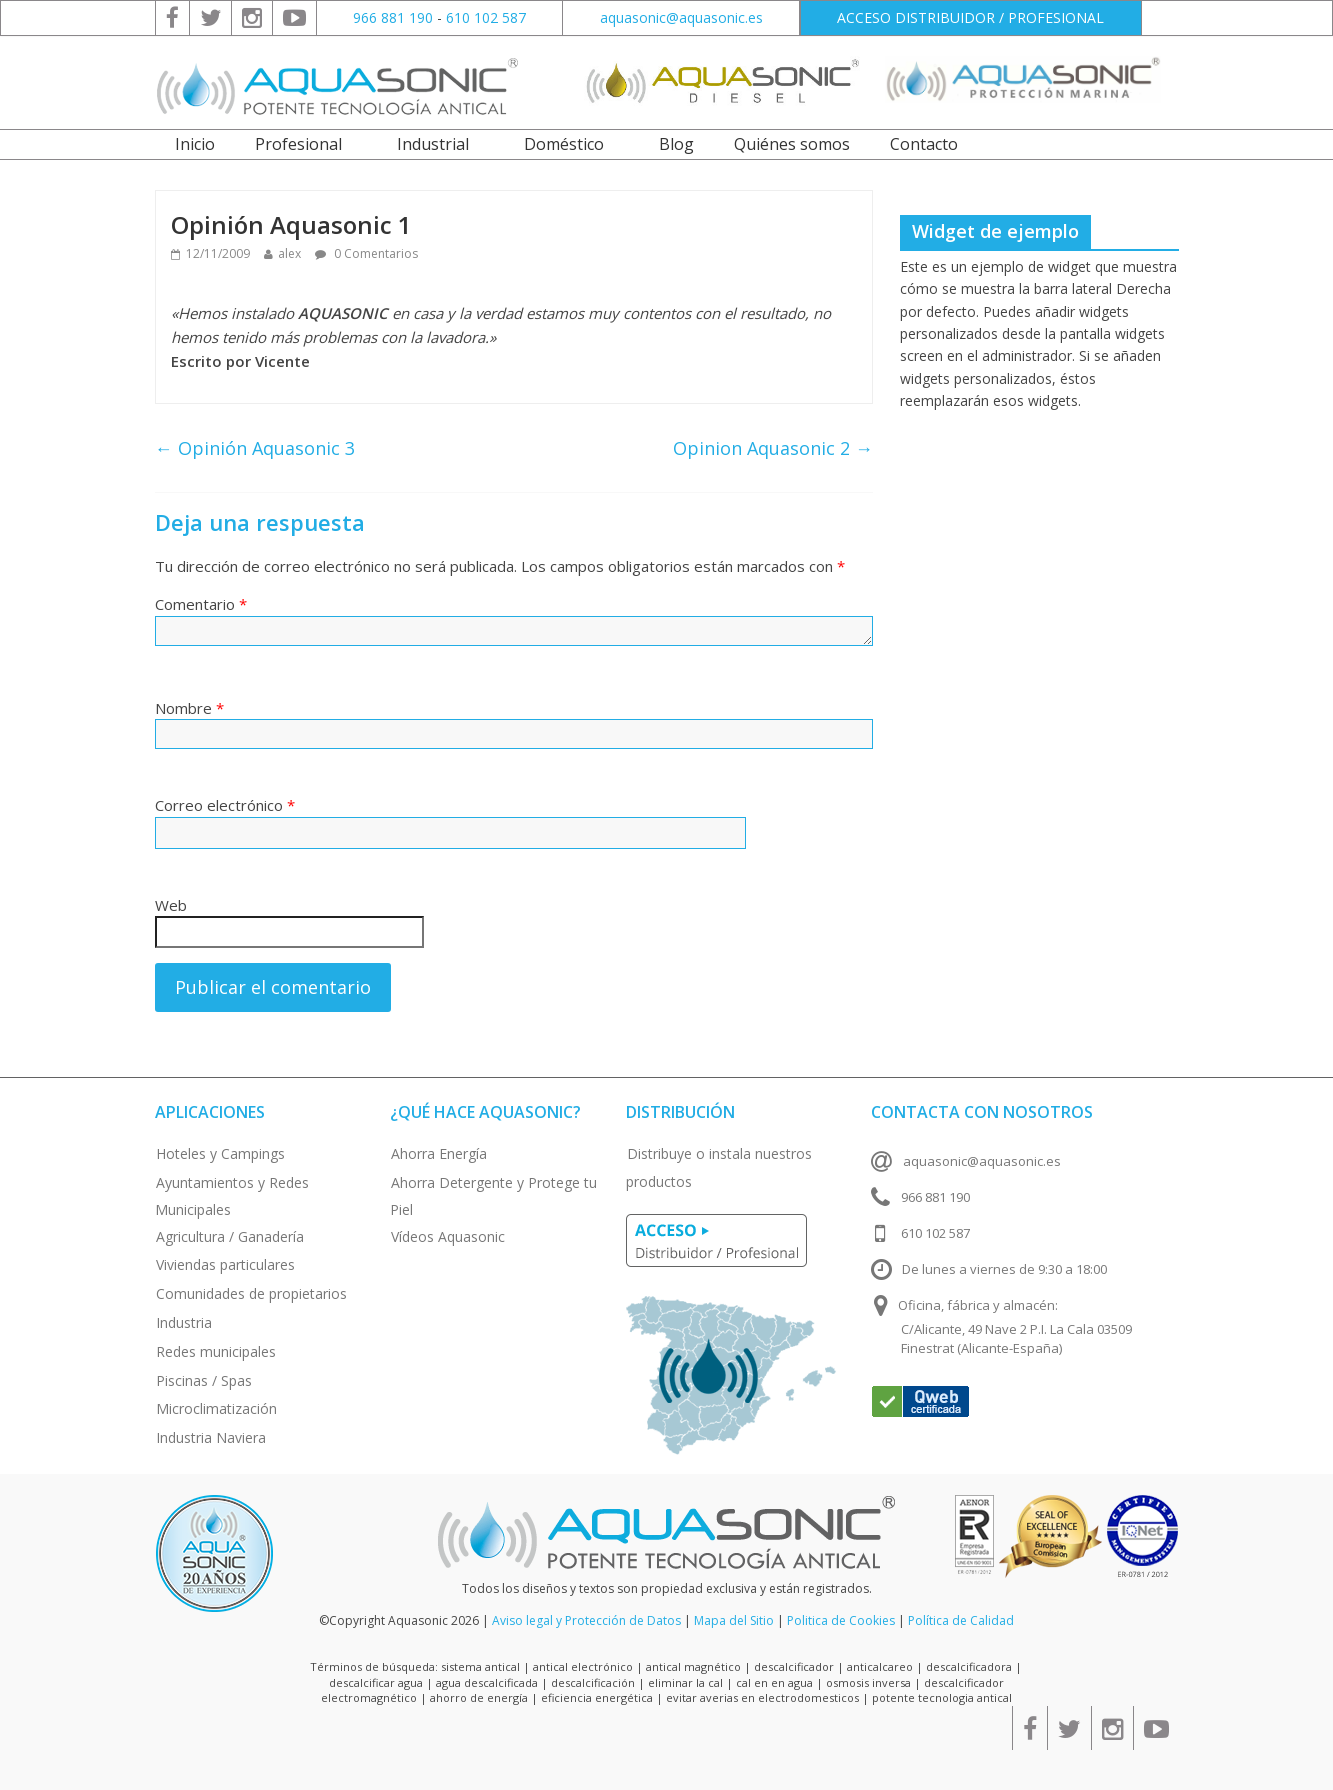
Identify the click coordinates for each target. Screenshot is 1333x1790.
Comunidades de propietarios (251, 1293)
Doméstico (564, 144)
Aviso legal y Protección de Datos (586, 1620)
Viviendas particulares (225, 1264)
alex (289, 253)
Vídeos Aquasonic (448, 1236)
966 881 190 (393, 17)
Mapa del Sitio (734, 1620)
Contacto (924, 144)
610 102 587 (486, 17)
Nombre (189, 708)
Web (171, 905)
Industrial (433, 144)
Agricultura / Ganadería (230, 1236)
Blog (676, 144)
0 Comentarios (366, 253)
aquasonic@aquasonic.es (681, 17)
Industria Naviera (211, 1437)
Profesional (298, 144)
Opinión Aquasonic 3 (255, 448)
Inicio (195, 144)
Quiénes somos (792, 144)
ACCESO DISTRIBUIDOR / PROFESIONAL (970, 17)
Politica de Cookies (841, 1620)
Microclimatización (216, 1408)
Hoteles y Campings (220, 1153)
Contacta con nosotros (982, 1112)
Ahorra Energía (439, 1153)
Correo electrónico (225, 805)
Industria (184, 1322)
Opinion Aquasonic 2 (773, 448)
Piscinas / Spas (204, 1380)
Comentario (201, 604)
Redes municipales (216, 1351)
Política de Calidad (961, 1620)
